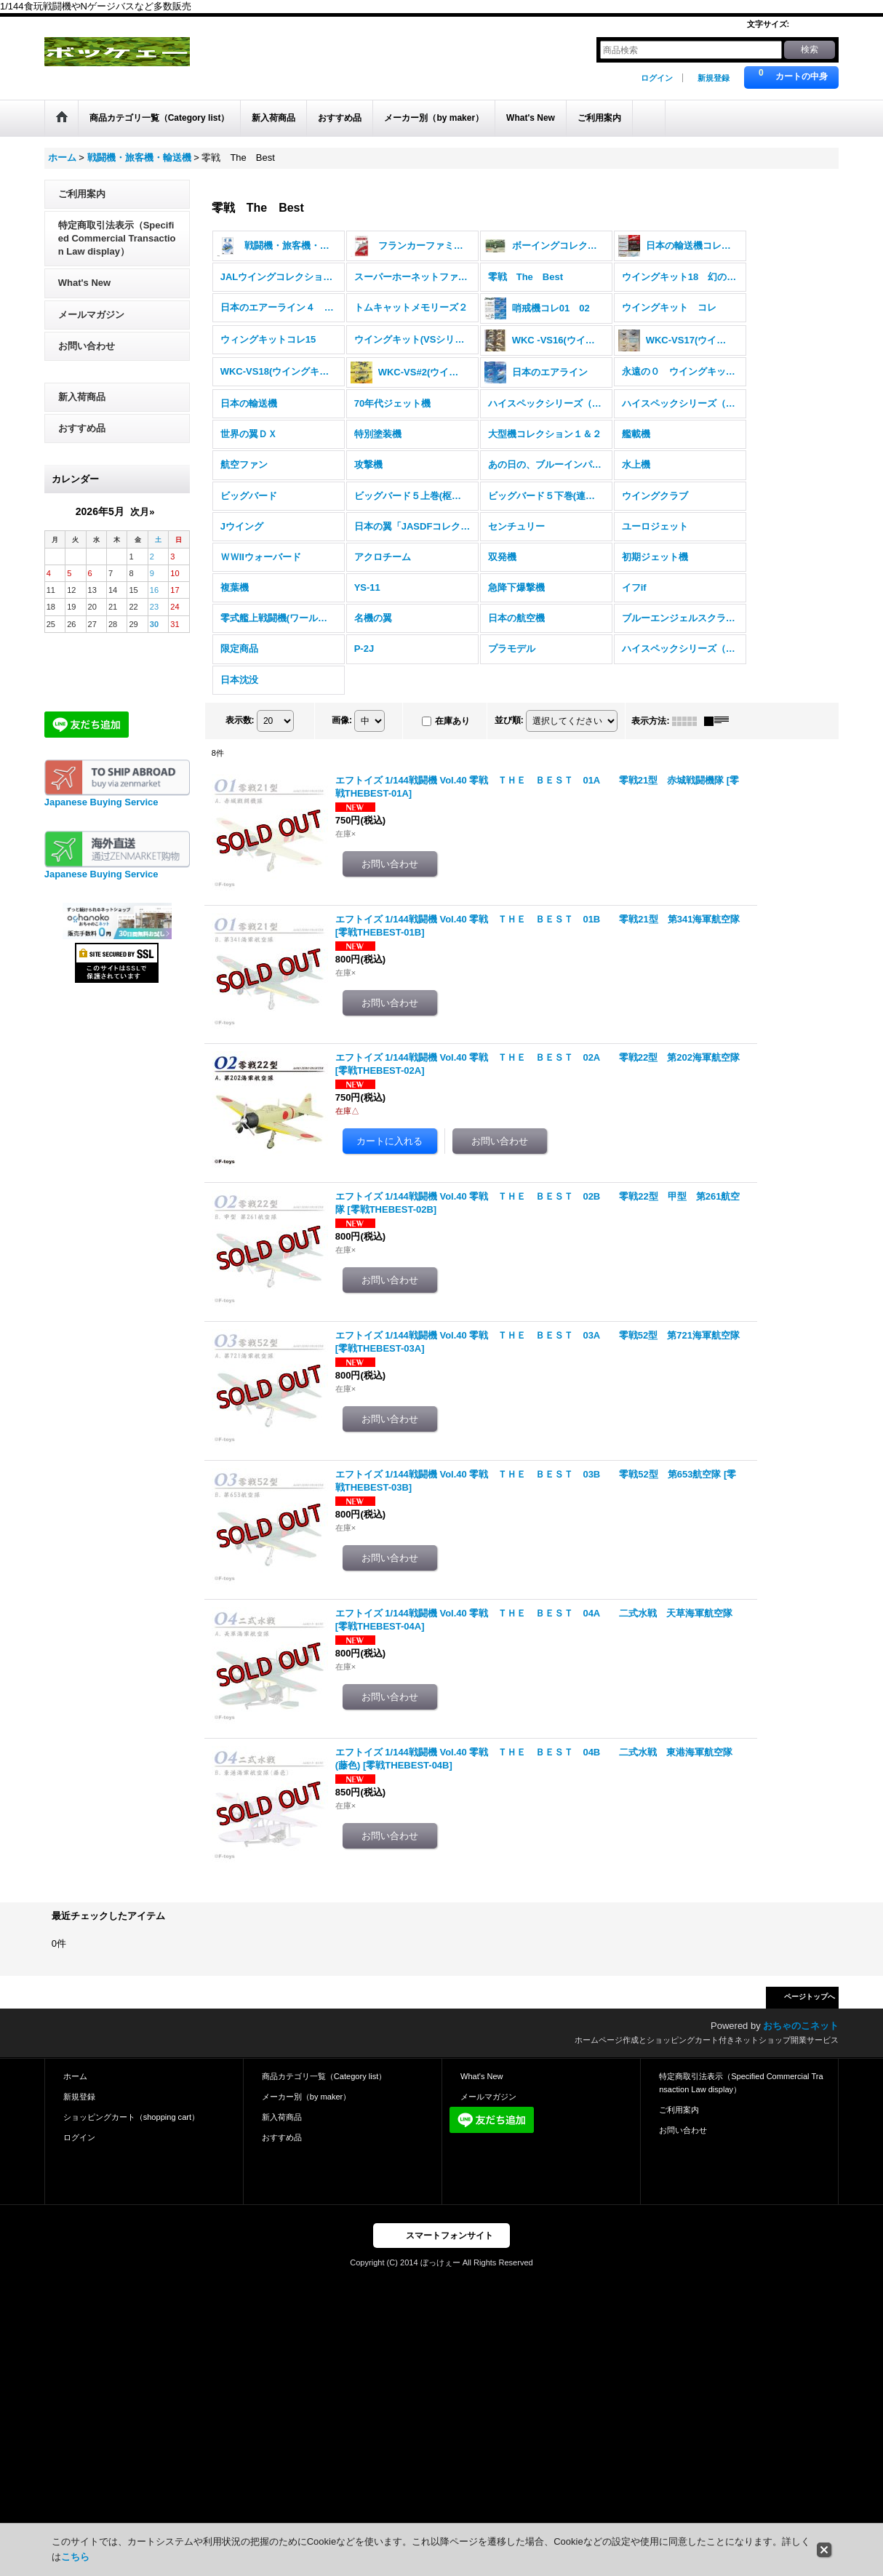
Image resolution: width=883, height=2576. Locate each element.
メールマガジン (91, 314)
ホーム (75, 2076)
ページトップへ (809, 1997)
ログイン (657, 77)
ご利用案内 (81, 193)
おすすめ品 (81, 428)
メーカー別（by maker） (306, 2096)
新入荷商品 (81, 396)
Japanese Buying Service (101, 802)
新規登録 (714, 77)
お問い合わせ (86, 345)
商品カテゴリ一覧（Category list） (324, 2076)
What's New (84, 282)
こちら (75, 2556)
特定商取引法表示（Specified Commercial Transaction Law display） (117, 238)
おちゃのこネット (801, 2025)
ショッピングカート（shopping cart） (131, 2117)
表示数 (240, 720)
